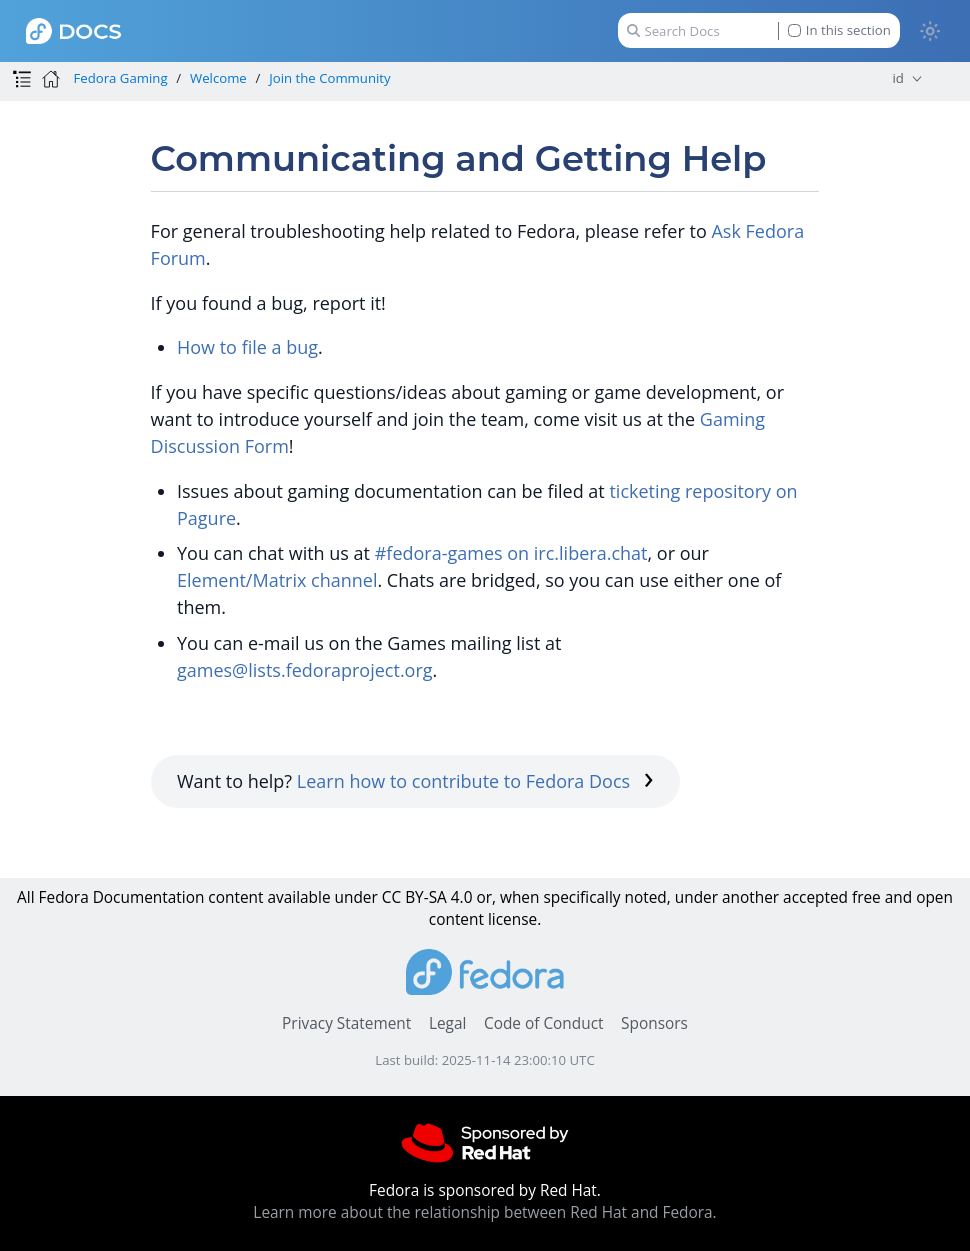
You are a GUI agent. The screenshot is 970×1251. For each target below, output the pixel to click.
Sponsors (654, 1023)
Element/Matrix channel (277, 580)
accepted (815, 897)
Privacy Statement (346, 1023)
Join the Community (329, 78)
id (898, 78)
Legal (447, 1023)
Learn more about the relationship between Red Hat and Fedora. (484, 1212)
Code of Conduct (544, 1023)
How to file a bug (247, 347)
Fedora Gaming (120, 78)
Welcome (218, 78)
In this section (839, 30)
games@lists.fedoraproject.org (305, 670)
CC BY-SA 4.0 (427, 897)
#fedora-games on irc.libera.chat (511, 553)
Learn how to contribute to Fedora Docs (475, 781)
